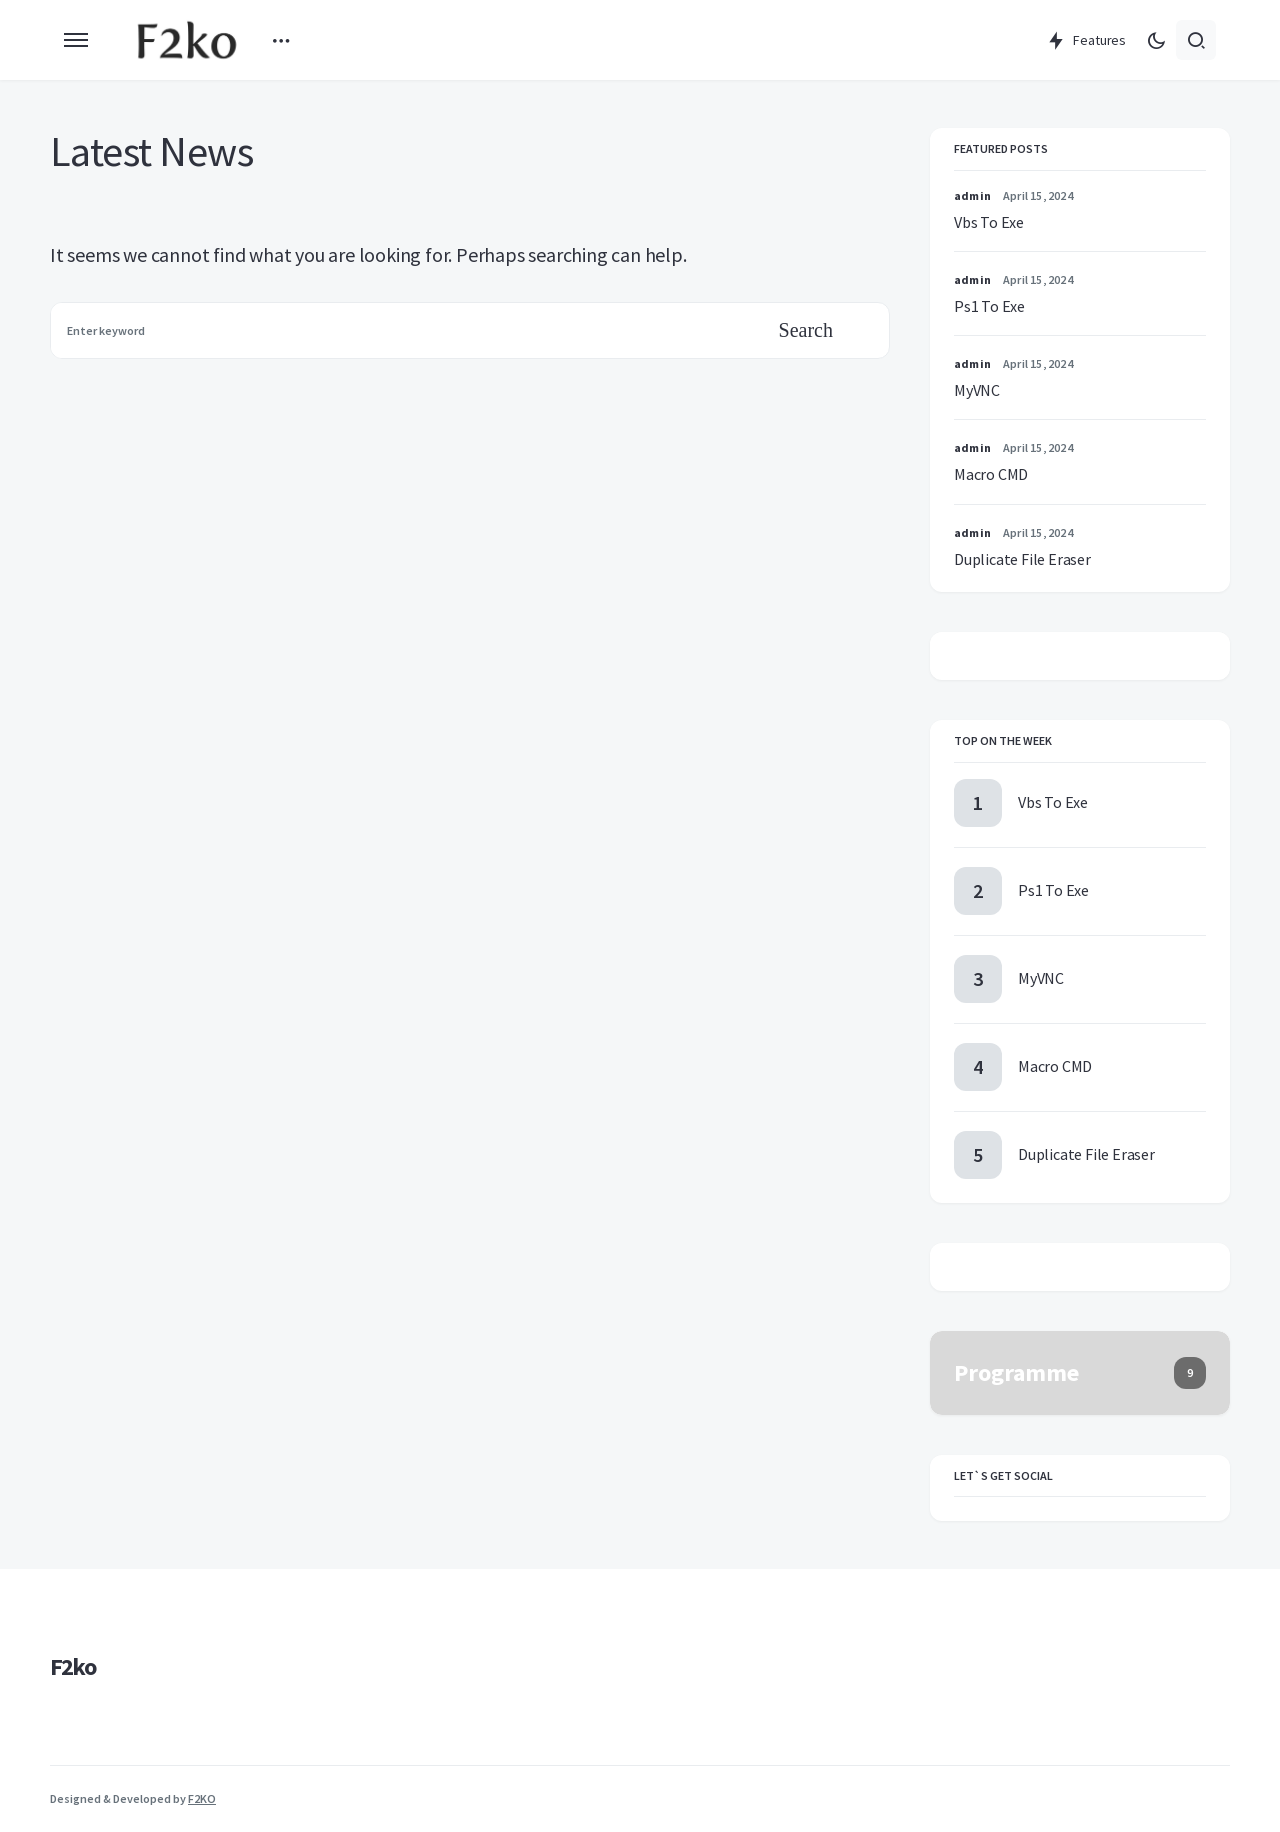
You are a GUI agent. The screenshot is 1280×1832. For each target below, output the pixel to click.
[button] (76, 40)
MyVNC (977, 390)
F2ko (72, 1666)
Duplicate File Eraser (1022, 559)
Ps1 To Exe (989, 306)
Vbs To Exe (989, 222)
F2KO (202, 1798)
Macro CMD (991, 474)
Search (806, 330)
